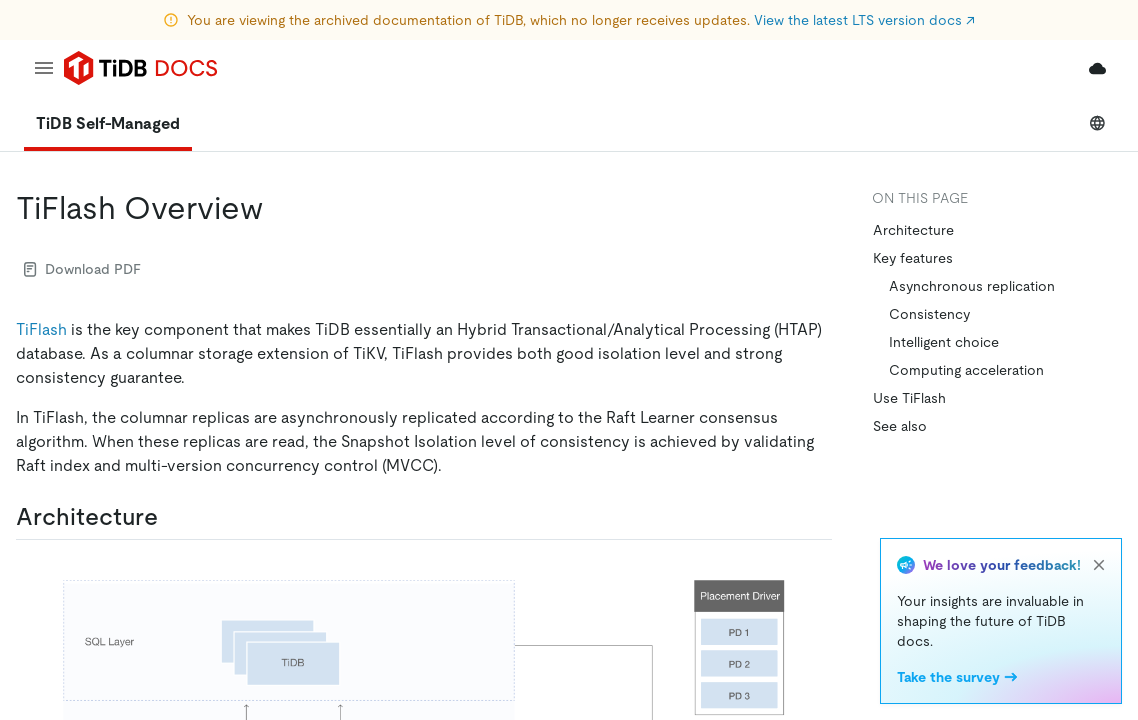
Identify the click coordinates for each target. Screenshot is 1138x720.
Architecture (913, 230)
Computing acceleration (966, 370)
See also (900, 426)
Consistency (929, 314)
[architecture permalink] (174, 517)
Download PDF (82, 269)
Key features (913, 258)
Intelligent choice (944, 342)
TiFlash (41, 329)
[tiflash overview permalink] (279, 208)
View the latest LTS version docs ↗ (864, 20)
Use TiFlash (909, 398)
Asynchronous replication (972, 286)
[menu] (44, 68)
